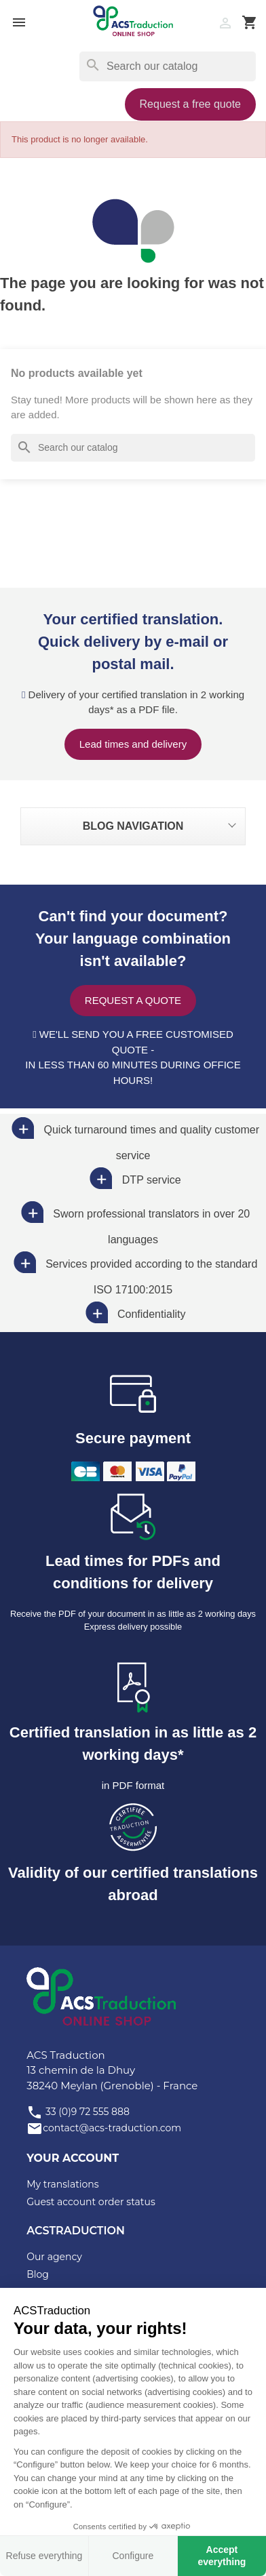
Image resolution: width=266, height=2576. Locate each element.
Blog (37, 2274)
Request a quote (133, 1000)
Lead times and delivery (133, 744)
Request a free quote (190, 104)
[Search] (167, 66)
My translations (62, 2184)
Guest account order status (90, 2202)
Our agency (54, 2257)
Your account (72, 2158)
